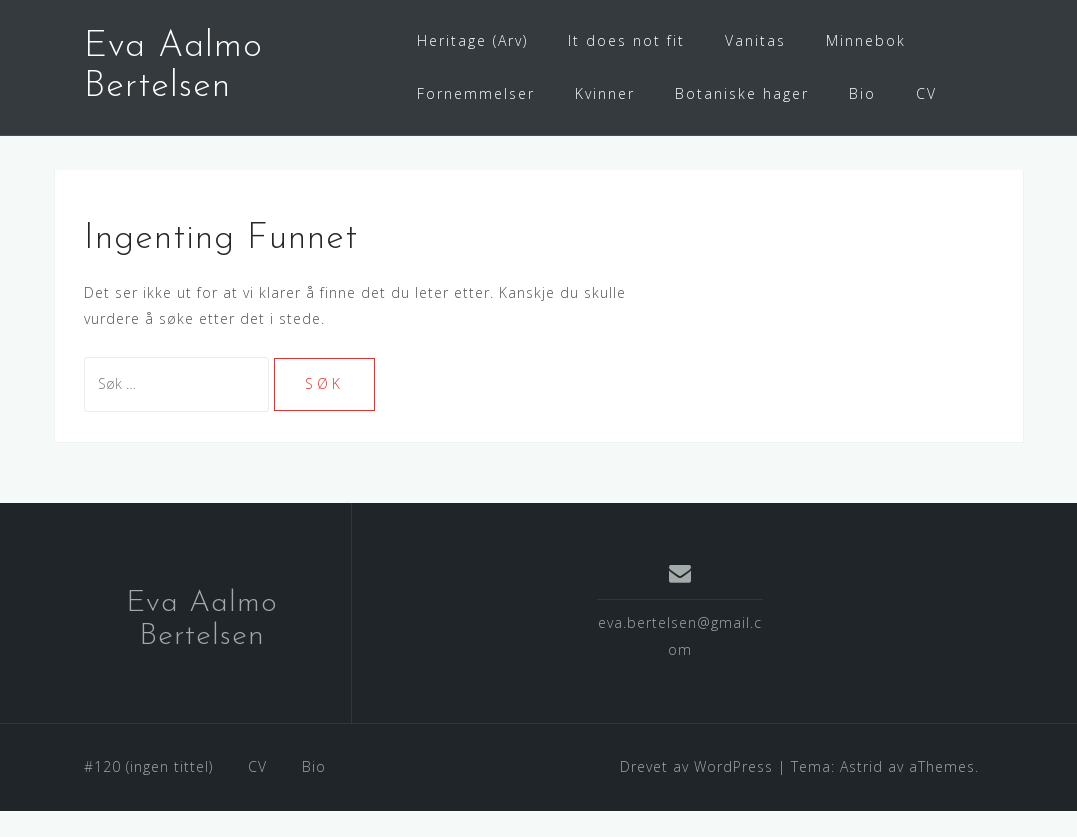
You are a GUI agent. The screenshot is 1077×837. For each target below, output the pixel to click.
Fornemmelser (476, 93)
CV (926, 93)
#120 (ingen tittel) (148, 792)
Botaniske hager (742, 93)
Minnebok (866, 40)
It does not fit (626, 40)
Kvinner (605, 93)
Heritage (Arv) (472, 40)
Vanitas (755, 40)
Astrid (861, 792)
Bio (862, 93)
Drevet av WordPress (696, 792)
